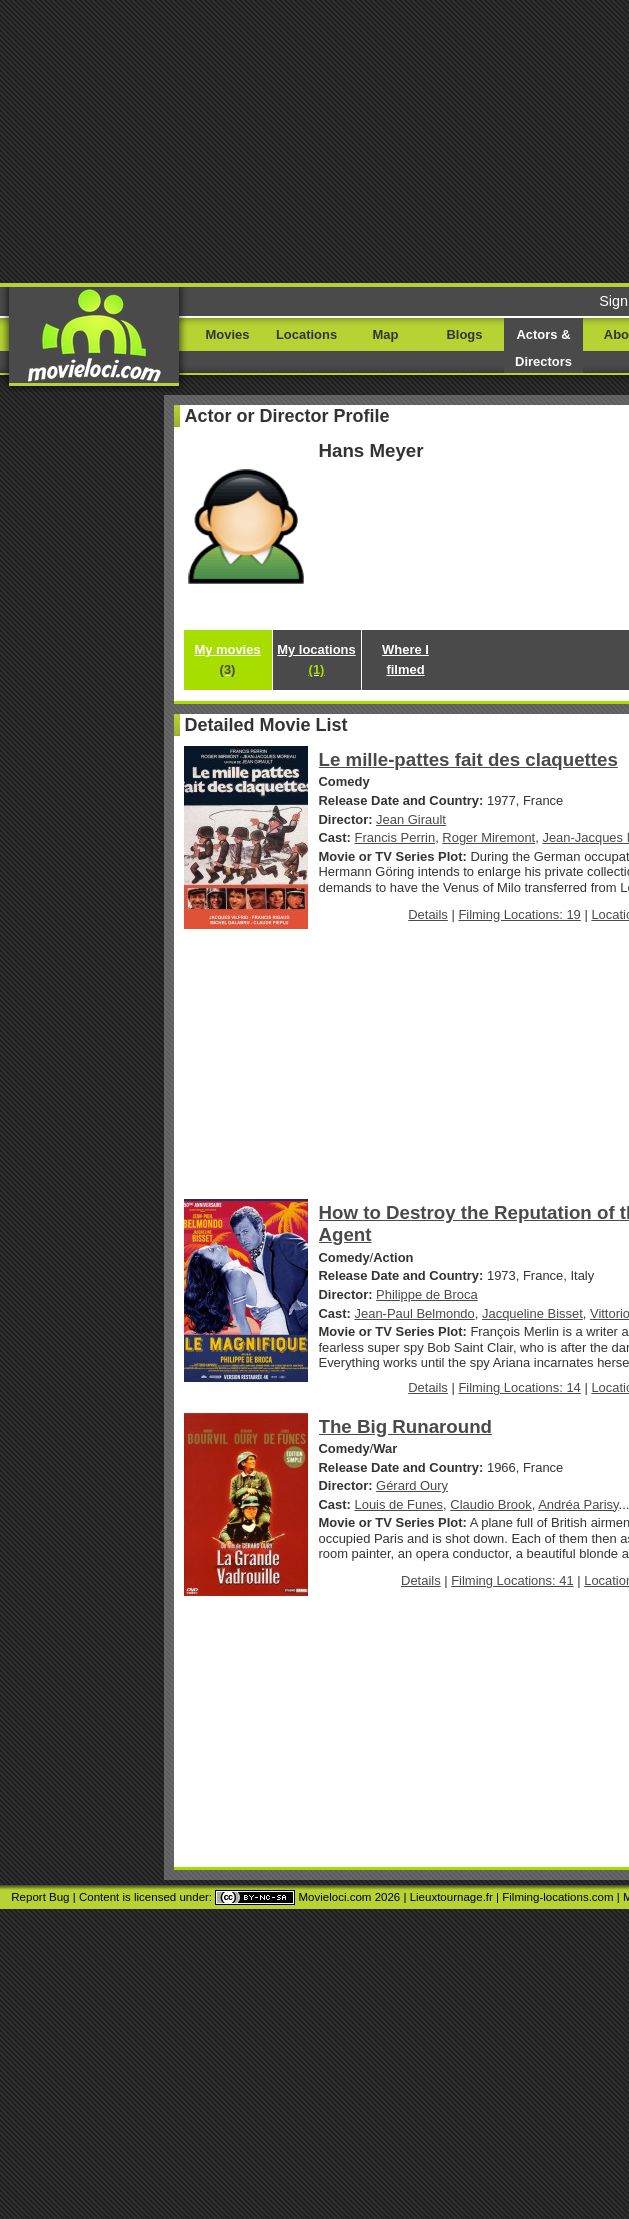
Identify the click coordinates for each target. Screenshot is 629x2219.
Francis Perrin (395, 837)
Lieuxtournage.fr (451, 1897)
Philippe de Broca (427, 1294)
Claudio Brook (490, 1504)
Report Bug (40, 1897)
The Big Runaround (406, 1426)
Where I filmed (405, 659)
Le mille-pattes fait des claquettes (468, 759)
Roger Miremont (488, 837)
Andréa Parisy (578, 1504)
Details (428, 914)
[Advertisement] (314, 140)
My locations (316, 659)
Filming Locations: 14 (519, 1387)
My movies (227, 659)
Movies (228, 334)
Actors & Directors (543, 348)
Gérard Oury (412, 1485)
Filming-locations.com (557, 1897)
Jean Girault (411, 819)
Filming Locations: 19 (519, 914)
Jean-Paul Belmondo (415, 1313)
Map (386, 334)
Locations (306, 334)
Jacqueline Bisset (532, 1313)
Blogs (465, 334)
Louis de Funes (399, 1504)
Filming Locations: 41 (512, 1580)
